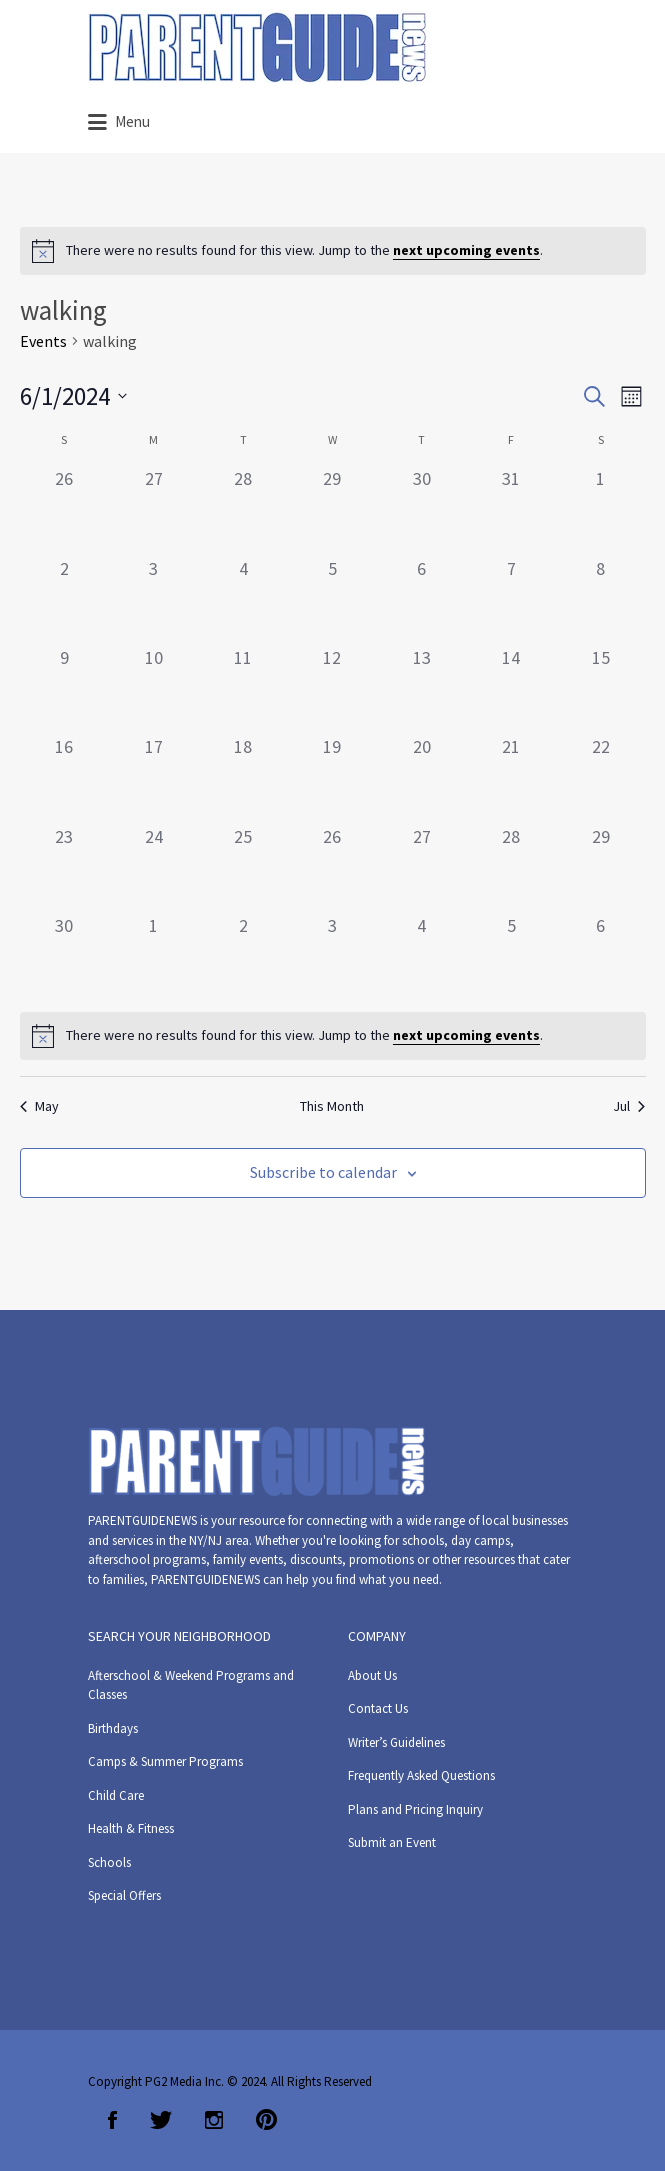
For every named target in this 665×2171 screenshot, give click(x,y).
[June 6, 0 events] (421, 599)
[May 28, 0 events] (242, 509)
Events (43, 341)
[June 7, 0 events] (511, 599)
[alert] (333, 251)
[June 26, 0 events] (332, 867)
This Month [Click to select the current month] (332, 1106)
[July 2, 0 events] (242, 956)
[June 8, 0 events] (600, 599)
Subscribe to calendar (323, 1172)
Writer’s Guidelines (396, 1742)
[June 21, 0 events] (511, 777)
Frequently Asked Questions (421, 1775)
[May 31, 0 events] (511, 509)
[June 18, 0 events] (242, 777)
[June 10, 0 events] (153, 688)
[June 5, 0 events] (332, 599)
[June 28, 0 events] (511, 867)
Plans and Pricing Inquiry (415, 1809)
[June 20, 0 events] (421, 777)
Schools (109, 1862)
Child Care (116, 1795)
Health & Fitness (131, 1828)
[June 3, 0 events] (153, 599)
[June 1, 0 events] (600, 509)
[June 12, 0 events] (332, 688)
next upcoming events (466, 250)
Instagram (214, 2120)
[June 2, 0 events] (64, 599)
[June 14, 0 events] (511, 688)
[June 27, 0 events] (421, 867)
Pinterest (266, 2120)
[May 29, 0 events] (332, 509)
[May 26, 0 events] (64, 509)
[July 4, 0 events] (421, 956)
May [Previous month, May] (39, 1106)
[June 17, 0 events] (153, 777)
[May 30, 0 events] (421, 509)
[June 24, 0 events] (153, 867)
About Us (372, 1675)
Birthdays (113, 1728)
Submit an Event (392, 1842)
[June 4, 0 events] (242, 599)
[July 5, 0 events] (511, 956)
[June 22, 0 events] (600, 777)
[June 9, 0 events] (64, 688)
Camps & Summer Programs (165, 1761)
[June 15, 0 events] (600, 688)
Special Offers (124, 1895)
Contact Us (378, 1708)
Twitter (161, 2120)
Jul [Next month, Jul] (629, 1106)
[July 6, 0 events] (600, 956)
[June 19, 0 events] (332, 777)
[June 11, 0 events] (242, 688)
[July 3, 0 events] (332, 956)
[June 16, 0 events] (64, 777)
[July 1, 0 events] (153, 956)
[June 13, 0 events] (421, 688)
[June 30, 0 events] (64, 956)
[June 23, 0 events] (64, 867)
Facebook (112, 2120)
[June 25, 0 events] (242, 867)
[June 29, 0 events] (600, 867)
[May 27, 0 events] (153, 509)
